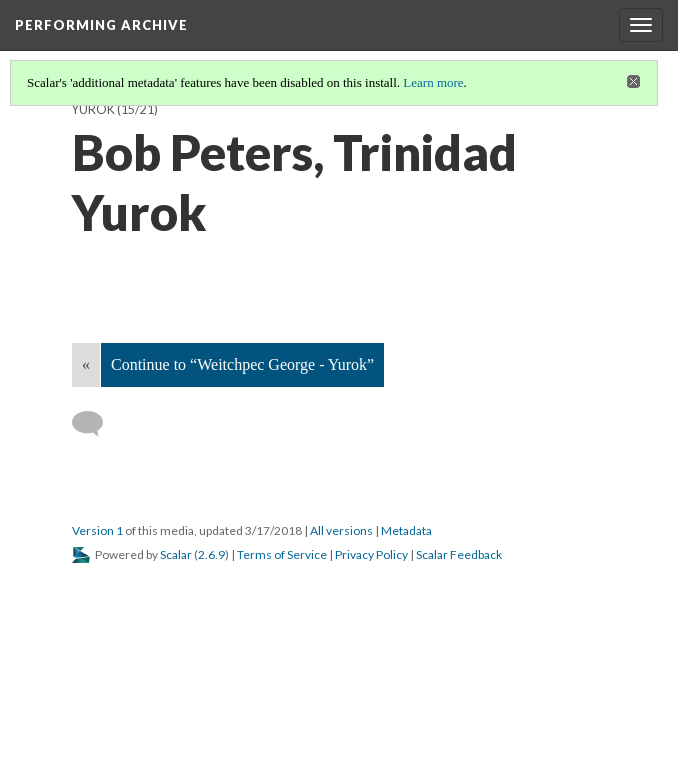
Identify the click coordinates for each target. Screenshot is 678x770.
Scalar (176, 554)
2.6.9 (211, 554)
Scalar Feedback (459, 554)
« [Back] (86, 364)
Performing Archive (101, 25)
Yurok (93, 109)
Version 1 (97, 530)
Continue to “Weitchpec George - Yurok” (242, 364)
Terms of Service (282, 554)
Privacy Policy (371, 554)
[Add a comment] (96, 424)
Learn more (433, 82)
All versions (341, 530)
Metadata (406, 530)
